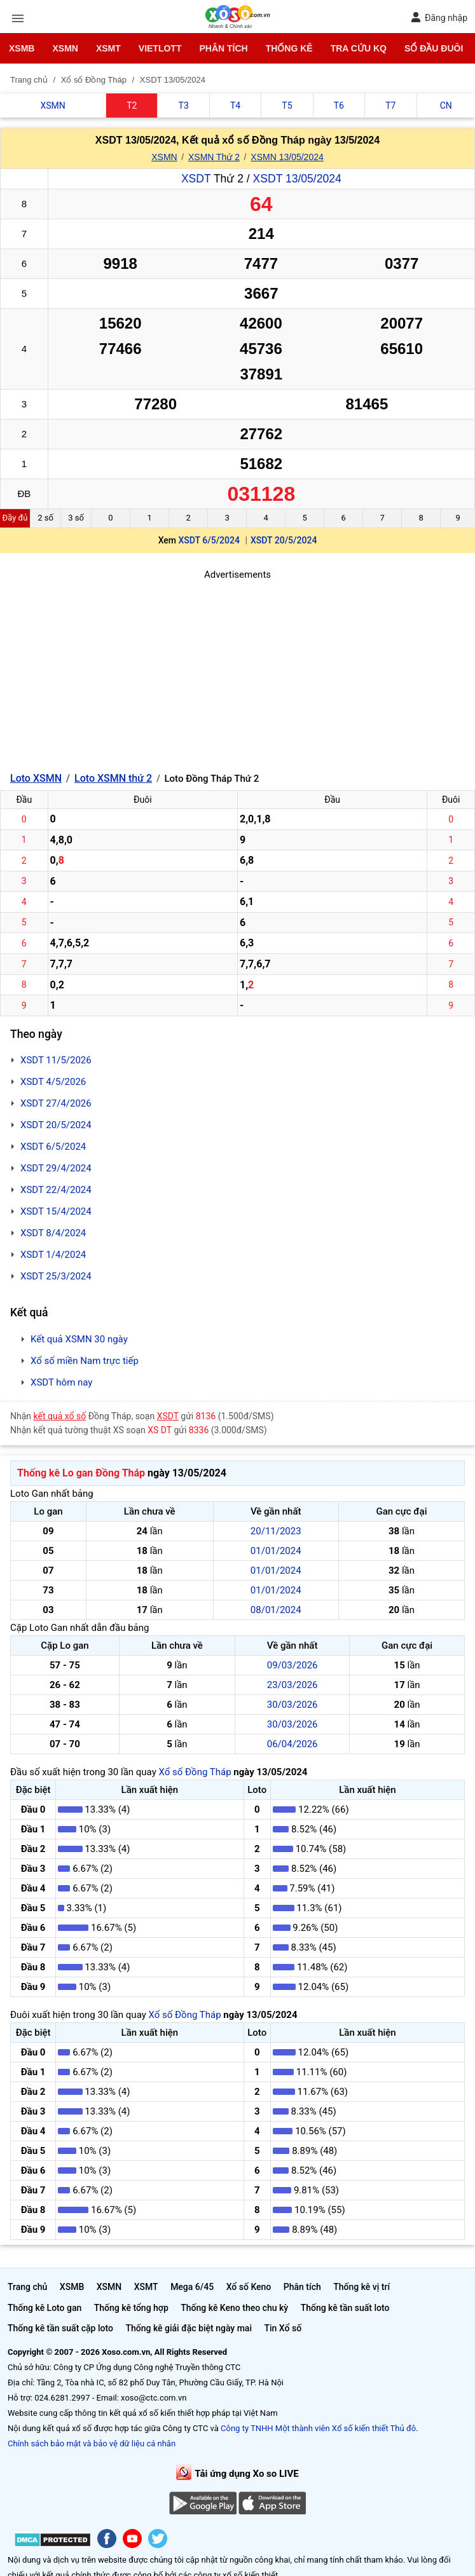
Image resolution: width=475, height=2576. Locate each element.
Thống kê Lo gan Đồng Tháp (81, 1473)
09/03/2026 (292, 1665)
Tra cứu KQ (359, 48)
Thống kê (289, 48)
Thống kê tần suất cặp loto (60, 2328)
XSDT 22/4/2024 (56, 1190)
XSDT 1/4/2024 (53, 1254)
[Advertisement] (237, 671)
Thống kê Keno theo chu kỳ (234, 2308)
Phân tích (223, 48)
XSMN (65, 48)
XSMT (108, 48)
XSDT (195, 178)
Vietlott (160, 48)
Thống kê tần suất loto (345, 2308)
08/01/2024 (276, 1610)
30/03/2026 (292, 1704)
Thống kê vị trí (361, 2287)
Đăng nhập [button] (439, 17)
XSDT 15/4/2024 (56, 1211)
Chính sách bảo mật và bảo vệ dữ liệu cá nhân (92, 2443)
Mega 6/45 (192, 2287)
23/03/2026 (292, 1685)
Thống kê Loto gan (44, 2308)
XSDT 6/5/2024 (208, 540)
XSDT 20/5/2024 (284, 540)
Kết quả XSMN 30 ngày (79, 1339)
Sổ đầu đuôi (433, 48)
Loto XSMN (36, 778)
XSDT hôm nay (61, 1382)
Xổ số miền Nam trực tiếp (85, 1360)
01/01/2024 (276, 1551)
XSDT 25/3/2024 (56, 1276)
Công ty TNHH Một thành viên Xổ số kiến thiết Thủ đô (318, 2428)
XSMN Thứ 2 (214, 157)
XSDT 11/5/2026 (56, 1060)
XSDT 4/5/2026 (53, 1081)
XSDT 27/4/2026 (56, 1103)
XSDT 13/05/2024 (297, 178)
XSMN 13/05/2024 (287, 157)
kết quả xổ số (60, 1416)
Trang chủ (27, 2287)
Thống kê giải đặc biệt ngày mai (188, 2328)
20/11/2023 (276, 1531)
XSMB (21, 48)
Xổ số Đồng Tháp (194, 1772)
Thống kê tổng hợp (131, 2308)
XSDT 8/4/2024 (53, 1233)
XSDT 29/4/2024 (56, 1168)
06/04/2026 (292, 1744)
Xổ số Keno (249, 2287)
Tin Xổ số (282, 2328)
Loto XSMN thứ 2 (113, 778)
